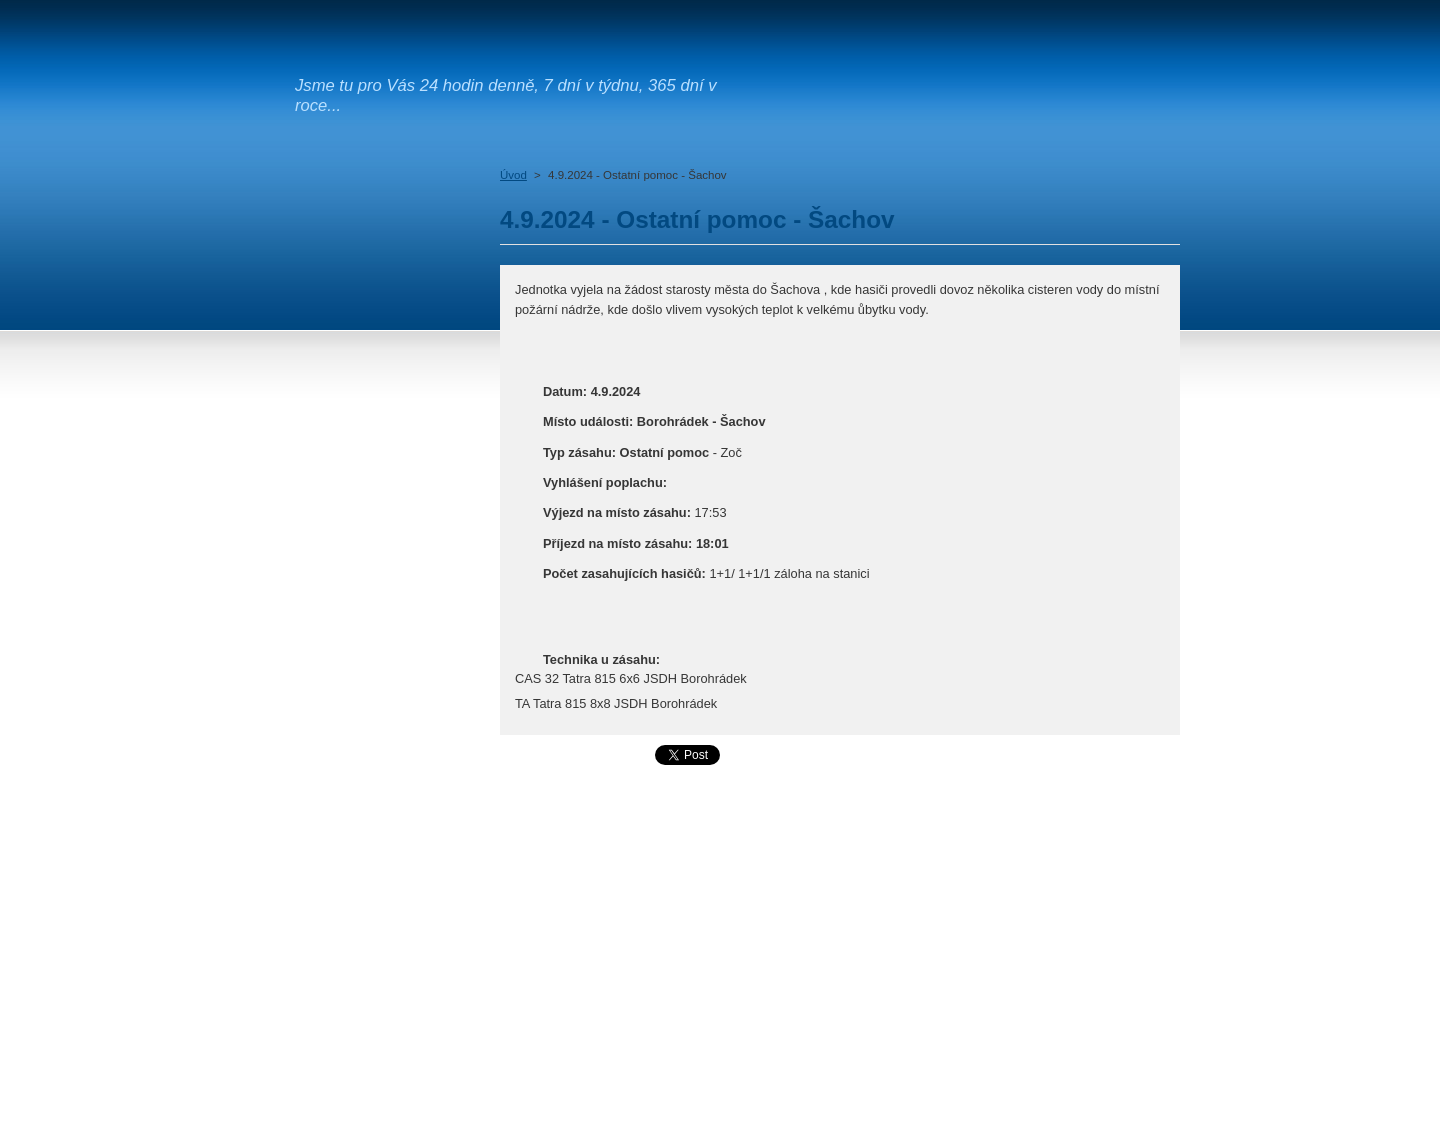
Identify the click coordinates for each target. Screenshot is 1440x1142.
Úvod (513, 175)
